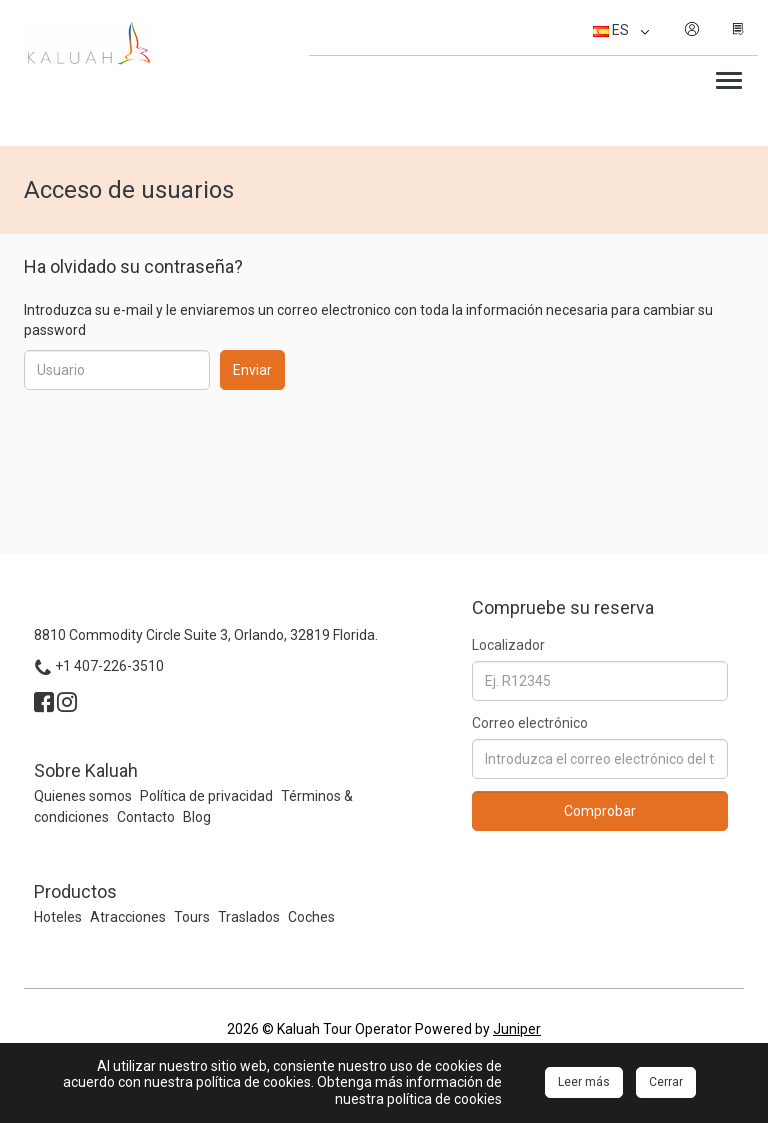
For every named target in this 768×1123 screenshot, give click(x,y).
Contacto (146, 817)
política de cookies (444, 1099)
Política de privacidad (206, 796)
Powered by (478, 1029)
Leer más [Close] (584, 1082)
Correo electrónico (530, 723)
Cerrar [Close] (666, 1082)
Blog (197, 817)
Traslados (249, 917)
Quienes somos (83, 796)
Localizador (508, 645)
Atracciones (128, 917)
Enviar (252, 370)
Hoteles (58, 917)
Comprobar (600, 811)
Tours (192, 917)
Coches (311, 917)
